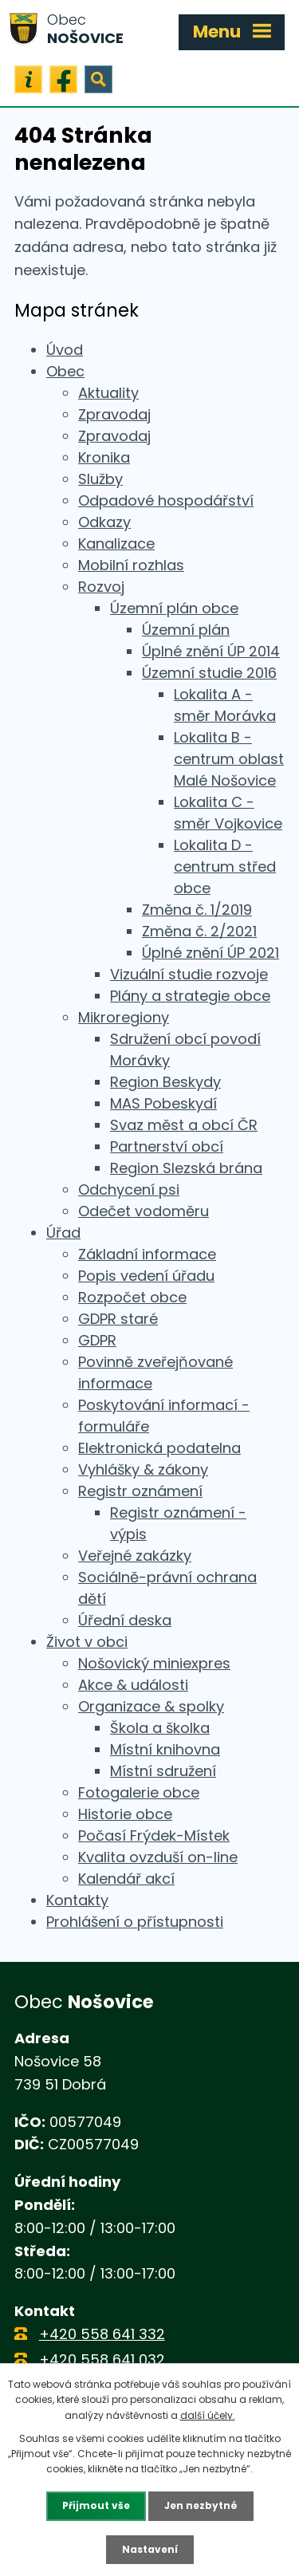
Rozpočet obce (132, 1297)
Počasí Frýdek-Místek (154, 1835)
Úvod (64, 350)
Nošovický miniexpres (154, 1663)
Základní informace (147, 1254)
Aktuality (108, 393)
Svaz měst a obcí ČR (184, 1125)
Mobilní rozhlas (131, 565)
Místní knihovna (165, 1749)
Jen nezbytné (201, 2505)
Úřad (63, 1233)
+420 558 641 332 (102, 2334)
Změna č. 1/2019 (197, 910)
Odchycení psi (128, 1189)
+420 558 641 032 (102, 2359)
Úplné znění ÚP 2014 (211, 651)
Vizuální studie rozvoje (189, 974)
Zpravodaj (114, 414)
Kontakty (77, 1900)
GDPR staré (118, 1319)
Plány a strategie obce (190, 996)
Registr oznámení (140, 1491)
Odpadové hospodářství (166, 500)
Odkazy (104, 522)
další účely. (207, 2415)
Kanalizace (116, 543)
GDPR (97, 1340)
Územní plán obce (174, 608)
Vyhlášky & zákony (143, 1469)
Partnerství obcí (166, 1146)
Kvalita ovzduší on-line (158, 1857)
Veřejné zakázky (134, 1556)
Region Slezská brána (186, 1168)
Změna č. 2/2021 (199, 931)
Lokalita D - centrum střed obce (225, 866)
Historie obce (125, 1814)
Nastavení (150, 2549)
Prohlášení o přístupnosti (134, 1922)
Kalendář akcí (126, 1879)
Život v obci (87, 1642)
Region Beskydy (165, 1082)
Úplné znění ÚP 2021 (210, 953)
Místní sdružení (163, 1771)
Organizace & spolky (151, 1706)
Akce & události (133, 1685)
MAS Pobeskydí (163, 1103)
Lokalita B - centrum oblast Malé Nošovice (229, 758)
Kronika (104, 457)
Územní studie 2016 (209, 673)
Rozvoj (101, 587)
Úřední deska (124, 1620)
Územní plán (186, 630)
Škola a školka (160, 1728)
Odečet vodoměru (143, 1211)
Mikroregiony (123, 1017)
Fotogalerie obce (138, 1792)
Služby (100, 479)
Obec (65, 371)
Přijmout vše (96, 2505)
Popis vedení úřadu (146, 1276)
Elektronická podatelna (159, 1448)
